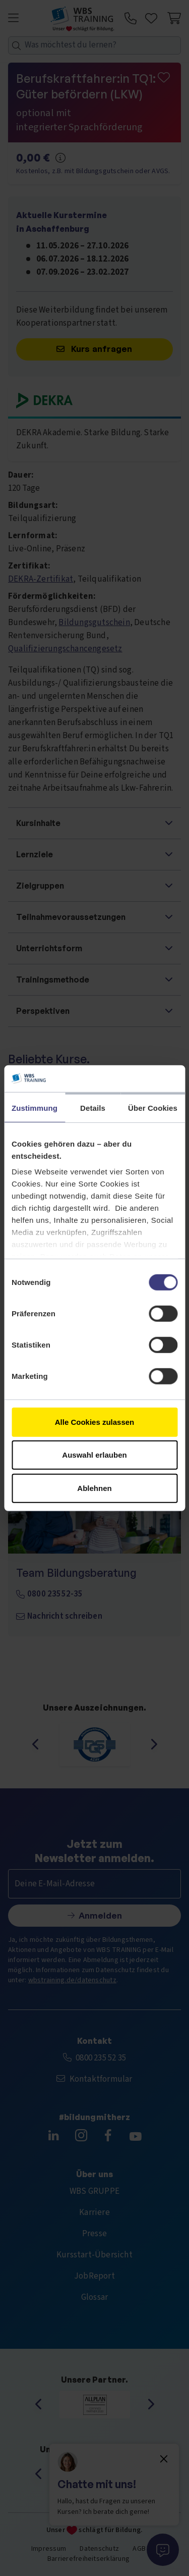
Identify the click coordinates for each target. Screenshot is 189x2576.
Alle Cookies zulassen (95, 1421)
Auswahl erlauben (94, 1455)
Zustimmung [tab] (34, 1107)
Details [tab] (92, 1107)
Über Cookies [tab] (152, 1107)
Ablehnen (94, 1487)
